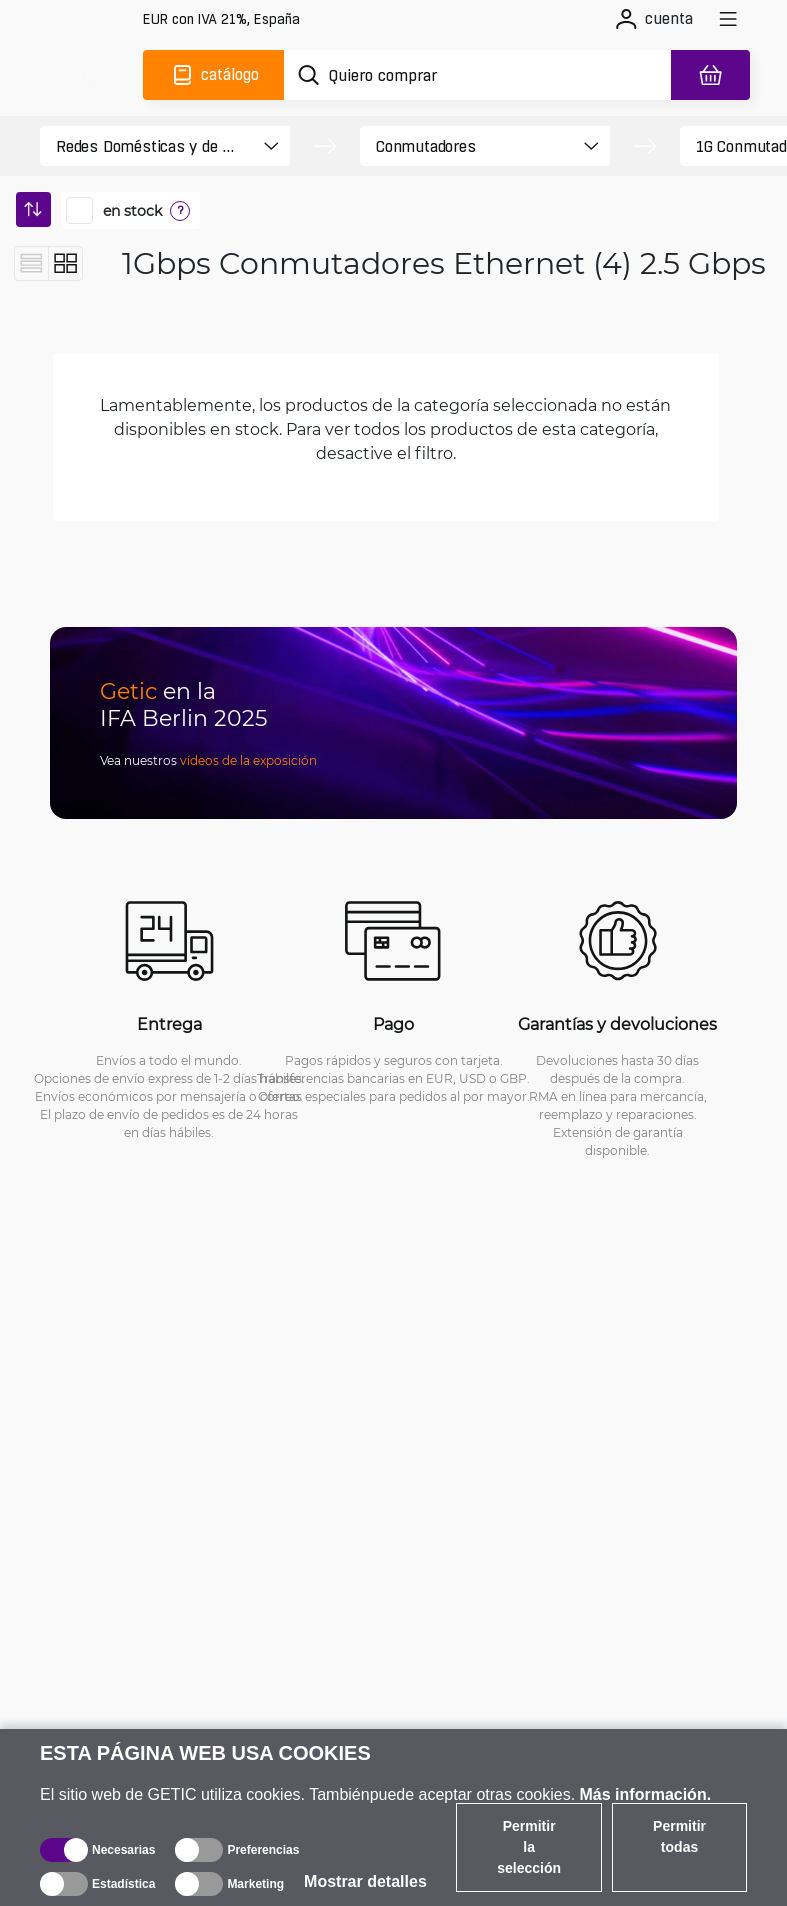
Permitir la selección (529, 1847)
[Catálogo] (213, 75)
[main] (87, 75)
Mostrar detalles (365, 1881)
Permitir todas (679, 1836)
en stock (132, 211)
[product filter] (147, 146)
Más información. (646, 1794)
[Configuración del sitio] (221, 19)
